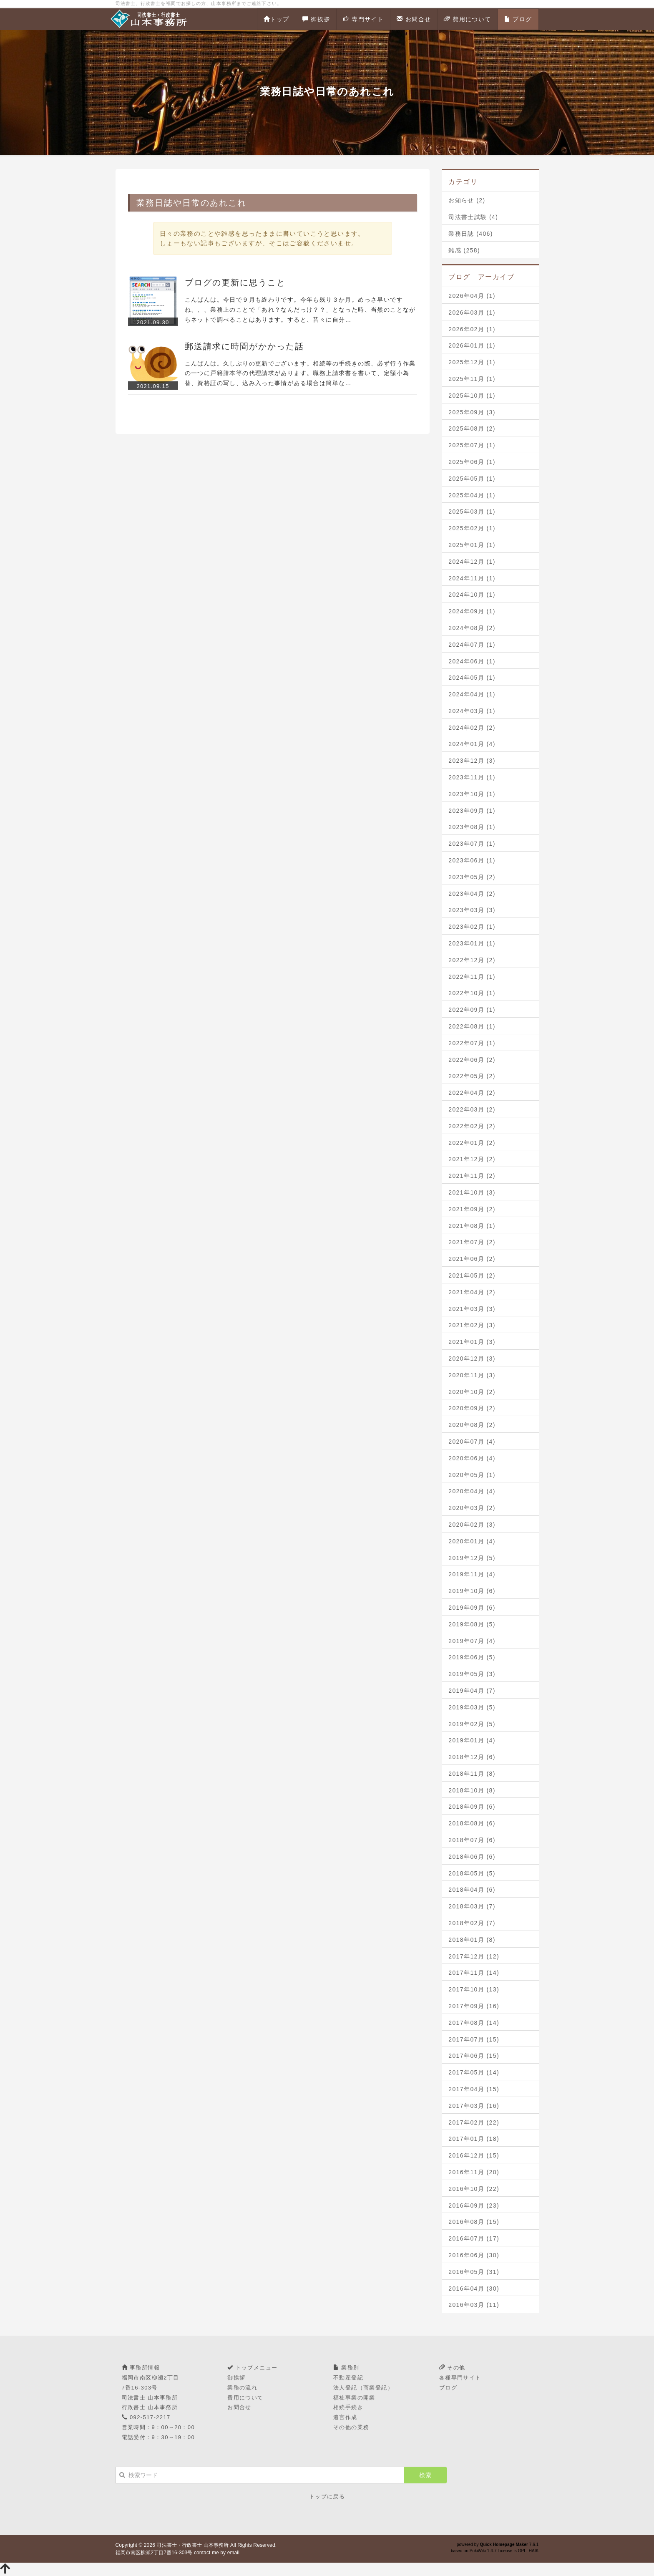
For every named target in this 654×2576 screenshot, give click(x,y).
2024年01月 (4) (472, 744)
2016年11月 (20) (473, 2172)
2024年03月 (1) (472, 711)
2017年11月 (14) (473, 1972)
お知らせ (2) (466, 200)
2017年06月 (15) (473, 2055)
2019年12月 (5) (472, 1558)
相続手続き (348, 2407)
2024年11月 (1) (472, 578)
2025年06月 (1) (472, 462)
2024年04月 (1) (472, 694)
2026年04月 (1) (472, 295)
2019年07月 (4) (472, 1641)
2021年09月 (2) (472, 1209)
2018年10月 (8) (472, 1790)
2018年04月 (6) (472, 1889)
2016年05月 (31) (473, 2271)
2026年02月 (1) (472, 329)
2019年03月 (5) (472, 1707)
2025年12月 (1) (472, 362)
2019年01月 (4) (472, 1740)
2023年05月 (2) (472, 877)
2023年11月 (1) (472, 777)
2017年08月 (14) (473, 2022)
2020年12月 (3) (472, 1358)
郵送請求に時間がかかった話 (244, 346)
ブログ (518, 19)
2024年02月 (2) (472, 727)
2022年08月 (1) (472, 1026)
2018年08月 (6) (472, 1823)
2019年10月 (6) (472, 1591)
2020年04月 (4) (472, 1491)
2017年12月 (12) (473, 1956)
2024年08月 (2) (472, 628)
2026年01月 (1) (472, 345)
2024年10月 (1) (472, 594)
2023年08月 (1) (472, 827)
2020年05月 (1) (472, 1475)
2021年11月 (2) (472, 1175)
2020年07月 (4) (472, 1441)
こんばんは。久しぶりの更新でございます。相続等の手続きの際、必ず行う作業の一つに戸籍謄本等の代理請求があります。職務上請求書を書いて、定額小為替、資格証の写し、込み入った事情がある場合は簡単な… (300, 373)
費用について (467, 19)
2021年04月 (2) (472, 1292)
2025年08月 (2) (472, 428)
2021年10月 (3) (472, 1192)
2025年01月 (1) (472, 545)
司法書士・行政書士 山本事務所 (192, 2545)
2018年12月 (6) (472, 1757)
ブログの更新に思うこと (235, 282)
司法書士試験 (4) (473, 217)
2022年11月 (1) (472, 976)
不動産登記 (348, 2377)
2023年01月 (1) (472, 943)
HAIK (534, 2550)
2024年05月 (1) (472, 677)
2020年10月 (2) (472, 1392)
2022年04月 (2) (472, 1092)
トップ (276, 19)
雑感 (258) (464, 250)
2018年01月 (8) (472, 1939)
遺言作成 (345, 2417)
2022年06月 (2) (472, 1059)
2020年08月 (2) (472, 1425)
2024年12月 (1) (472, 561)
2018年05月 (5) (472, 1873)
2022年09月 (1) (472, 1009)
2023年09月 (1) (472, 810)
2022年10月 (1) (472, 993)
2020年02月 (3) (472, 1524)
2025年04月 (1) (472, 495)
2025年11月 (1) (472, 379)
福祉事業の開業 (354, 2398)
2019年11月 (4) (472, 1574)
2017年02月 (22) (473, 2122)
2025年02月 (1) (472, 528)
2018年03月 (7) (472, 1906)
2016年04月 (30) (473, 2288)
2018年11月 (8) (472, 1773)
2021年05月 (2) (472, 1275)
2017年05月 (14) (473, 2072)
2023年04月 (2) (472, 893)
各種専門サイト (460, 2377)
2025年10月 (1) (472, 395)
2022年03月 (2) (472, 1109)
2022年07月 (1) (472, 1043)
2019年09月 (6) (472, 1607)
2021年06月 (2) (472, 1258)
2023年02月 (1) (472, 926)
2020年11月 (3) (472, 1375)
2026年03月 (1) (472, 312)
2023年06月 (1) (472, 860)
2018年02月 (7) (472, 1923)
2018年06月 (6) (472, 1856)
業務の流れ (242, 2387)
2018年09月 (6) (472, 1806)
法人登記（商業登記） (363, 2387)
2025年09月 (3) (472, 412)
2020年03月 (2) (472, 1508)
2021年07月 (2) (472, 1242)
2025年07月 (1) (472, 445)
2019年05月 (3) (472, 1674)
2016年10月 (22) (473, 2188)
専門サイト (363, 19)
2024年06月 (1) (472, 661)
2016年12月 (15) (473, 2155)
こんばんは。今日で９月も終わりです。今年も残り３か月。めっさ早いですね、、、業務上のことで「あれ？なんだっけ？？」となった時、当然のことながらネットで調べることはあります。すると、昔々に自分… (300, 309)
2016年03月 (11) (473, 2304)
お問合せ (414, 19)
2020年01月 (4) (472, 1541)
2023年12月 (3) (472, 760)
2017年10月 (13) (473, 1989)
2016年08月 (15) (473, 2221)
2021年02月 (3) (472, 1325)
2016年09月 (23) (473, 2205)
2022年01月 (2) (472, 1142)
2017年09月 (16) (473, 2006)
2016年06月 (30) (473, 2255)
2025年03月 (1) (472, 511)
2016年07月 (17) (473, 2238)
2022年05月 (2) (472, 1076)
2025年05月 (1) (472, 478)
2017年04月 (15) (473, 2089)
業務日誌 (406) (470, 233)
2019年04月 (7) (472, 1690)
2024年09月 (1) (472, 611)
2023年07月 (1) (472, 843)
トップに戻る (327, 2496)
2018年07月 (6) (472, 1840)
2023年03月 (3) (472, 910)
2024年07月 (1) (472, 644)
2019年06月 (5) (472, 1657)
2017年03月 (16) (473, 2105)
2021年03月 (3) (472, 1309)
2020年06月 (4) (472, 1458)
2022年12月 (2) (472, 960)
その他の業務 (351, 2427)
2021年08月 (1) (472, 1225)
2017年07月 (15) (473, 2039)
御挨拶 (316, 19)
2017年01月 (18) (473, 2138)
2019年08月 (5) (472, 1624)
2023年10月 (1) (472, 794)
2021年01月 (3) (472, 1341)
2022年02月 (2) (472, 1126)
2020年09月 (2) (472, 1408)
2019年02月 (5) (472, 1724)
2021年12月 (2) (472, 1159)
